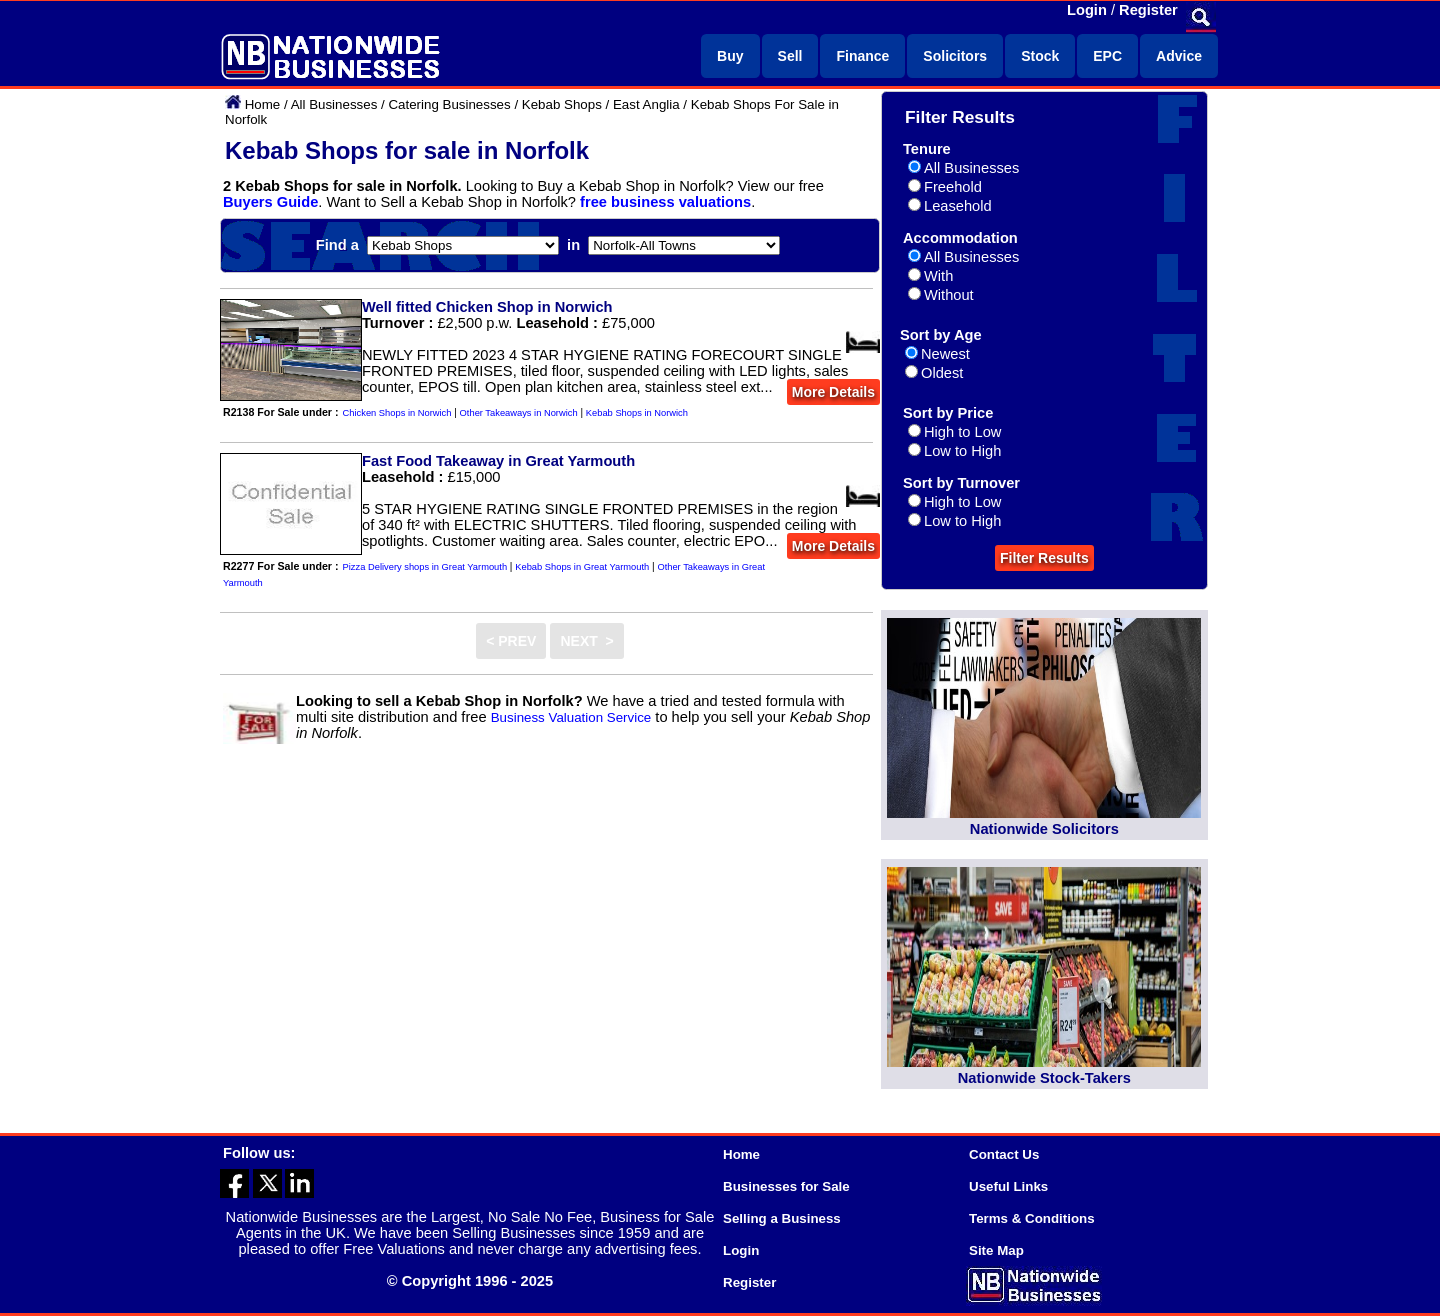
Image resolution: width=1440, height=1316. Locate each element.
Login (1087, 10)
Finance (862, 56)
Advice (1179, 56)
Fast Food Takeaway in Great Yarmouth (498, 461)
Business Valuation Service (571, 717)
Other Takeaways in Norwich (519, 413)
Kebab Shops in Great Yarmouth (582, 567)
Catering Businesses (449, 104)
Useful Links (1008, 1186)
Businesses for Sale (786, 1186)
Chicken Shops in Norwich (397, 413)
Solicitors (955, 56)
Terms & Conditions (1032, 1218)
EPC (1107, 56)
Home (263, 104)
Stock (1040, 56)
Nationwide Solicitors (1044, 829)
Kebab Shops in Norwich (637, 413)
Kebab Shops (562, 104)
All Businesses (334, 104)
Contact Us (1004, 1154)
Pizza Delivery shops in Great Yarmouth (425, 567)
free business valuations (665, 202)
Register (1148, 10)
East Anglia (646, 104)
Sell (790, 56)
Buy (730, 56)
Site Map (996, 1250)
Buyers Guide (270, 202)
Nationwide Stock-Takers (1044, 1078)
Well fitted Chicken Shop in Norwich (487, 307)
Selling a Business (782, 1218)
